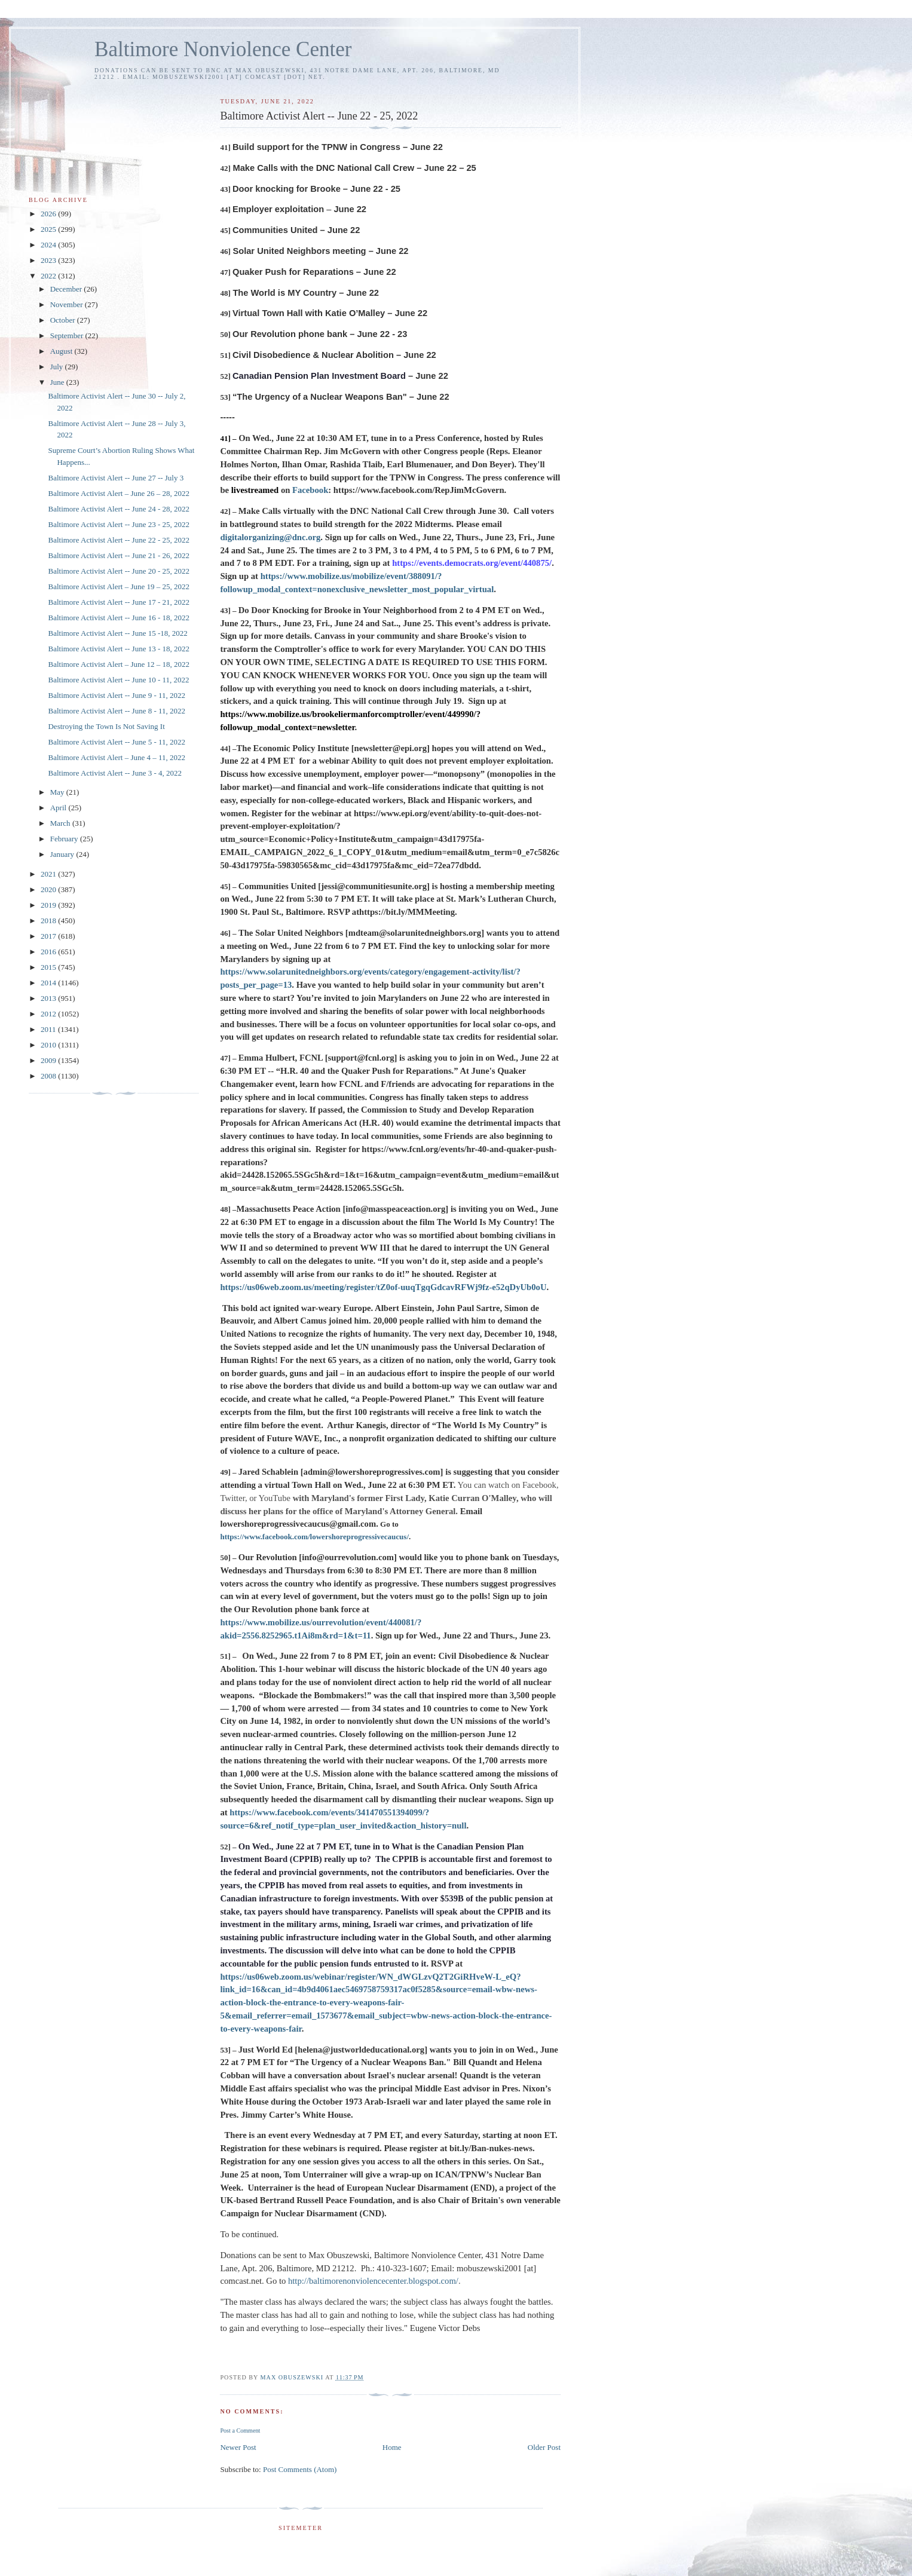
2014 (49, 982)
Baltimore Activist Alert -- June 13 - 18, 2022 (118, 648)
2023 (49, 260)
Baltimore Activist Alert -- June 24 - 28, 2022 (118, 508)
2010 (49, 1044)
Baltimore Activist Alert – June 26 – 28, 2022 (118, 493)
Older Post (544, 2447)
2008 (49, 1075)
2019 (49, 904)
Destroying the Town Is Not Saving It (106, 726)
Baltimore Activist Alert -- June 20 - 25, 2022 (118, 570)
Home (392, 2447)
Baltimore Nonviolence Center (223, 49)
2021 (49, 873)
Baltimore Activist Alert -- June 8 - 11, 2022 (116, 710)
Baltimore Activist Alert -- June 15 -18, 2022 (117, 633)
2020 (49, 889)
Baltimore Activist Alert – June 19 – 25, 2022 (118, 586)
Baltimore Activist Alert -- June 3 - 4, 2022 (115, 772)
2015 (49, 967)
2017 (49, 936)
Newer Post (238, 2447)
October (63, 320)
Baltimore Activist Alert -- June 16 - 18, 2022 (118, 617)
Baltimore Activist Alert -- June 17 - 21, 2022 (118, 602)
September (67, 335)
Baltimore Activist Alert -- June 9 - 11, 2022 (116, 695)
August (62, 351)
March (61, 823)
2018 (49, 920)
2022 (49, 275)
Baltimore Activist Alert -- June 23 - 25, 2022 (118, 524)
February (65, 838)
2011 (49, 1029)
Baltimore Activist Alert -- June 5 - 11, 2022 (116, 741)
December (67, 288)
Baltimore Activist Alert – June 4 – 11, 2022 (116, 757)
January (63, 854)
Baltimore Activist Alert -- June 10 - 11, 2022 (118, 679)
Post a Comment (240, 2430)
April (59, 807)
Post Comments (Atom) (300, 2469)
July (57, 366)
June (58, 382)
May (58, 792)
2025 (49, 229)
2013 (49, 998)
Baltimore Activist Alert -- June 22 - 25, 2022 (118, 539)
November (67, 304)
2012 (49, 1013)
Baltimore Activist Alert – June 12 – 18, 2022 (118, 664)
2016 (49, 951)
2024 (49, 244)
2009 (49, 1060)
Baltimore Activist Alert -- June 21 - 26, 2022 (118, 555)
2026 (49, 213)
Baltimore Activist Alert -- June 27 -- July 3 (115, 477)
